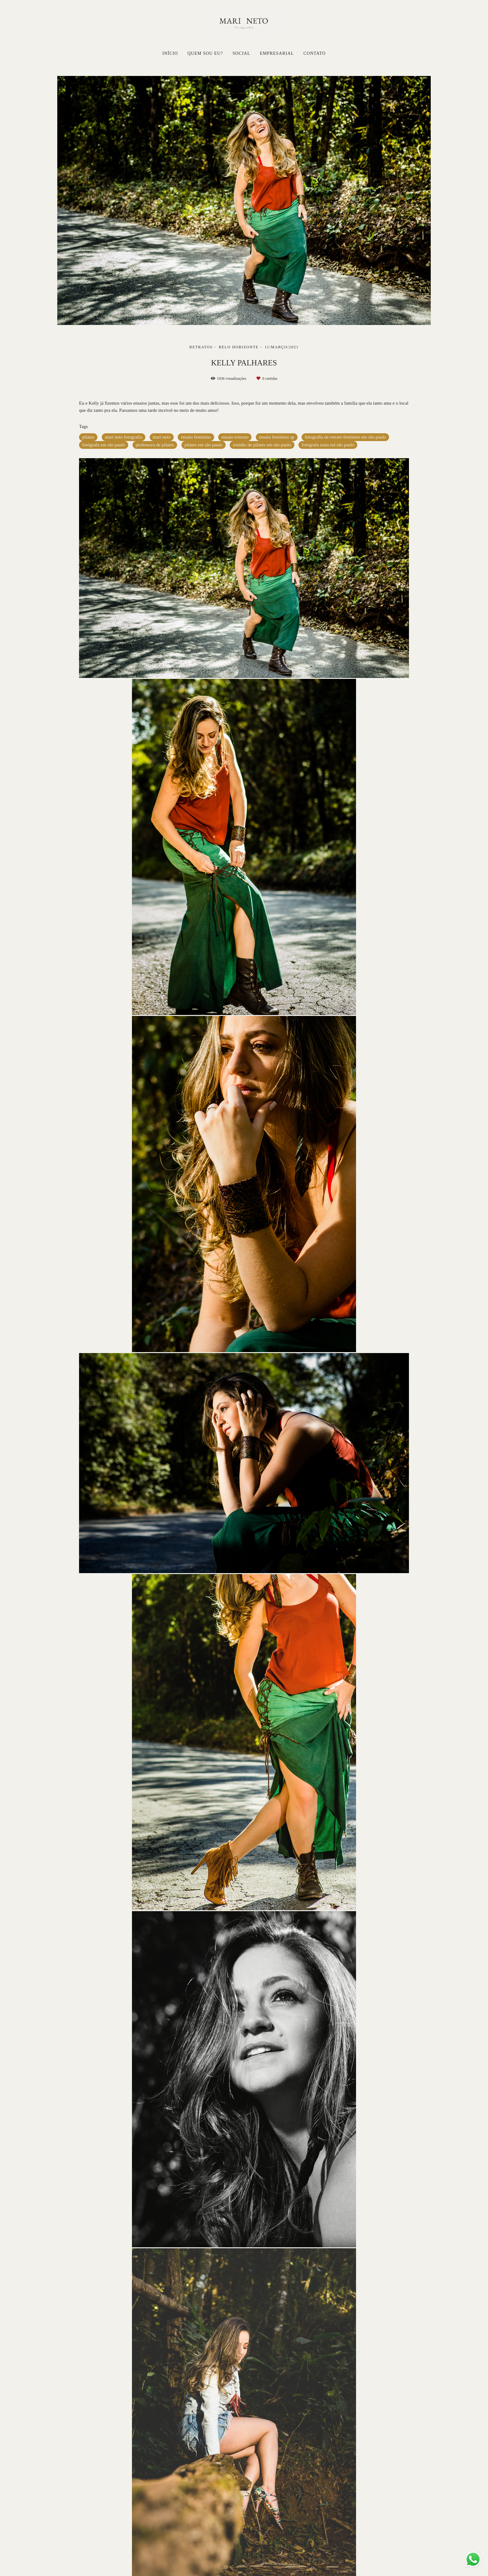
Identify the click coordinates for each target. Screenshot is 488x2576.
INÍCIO (170, 53)
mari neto (162, 437)
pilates (88, 437)
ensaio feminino (196, 437)
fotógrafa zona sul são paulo (328, 444)
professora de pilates (155, 444)
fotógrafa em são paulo (103, 444)
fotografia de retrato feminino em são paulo (345, 437)
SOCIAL (241, 53)
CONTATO (314, 53)
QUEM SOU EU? (205, 53)
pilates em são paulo (204, 444)
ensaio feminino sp (276, 437)
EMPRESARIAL (277, 53)
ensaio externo (234, 437)
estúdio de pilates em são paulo (262, 444)
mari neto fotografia (123, 437)
